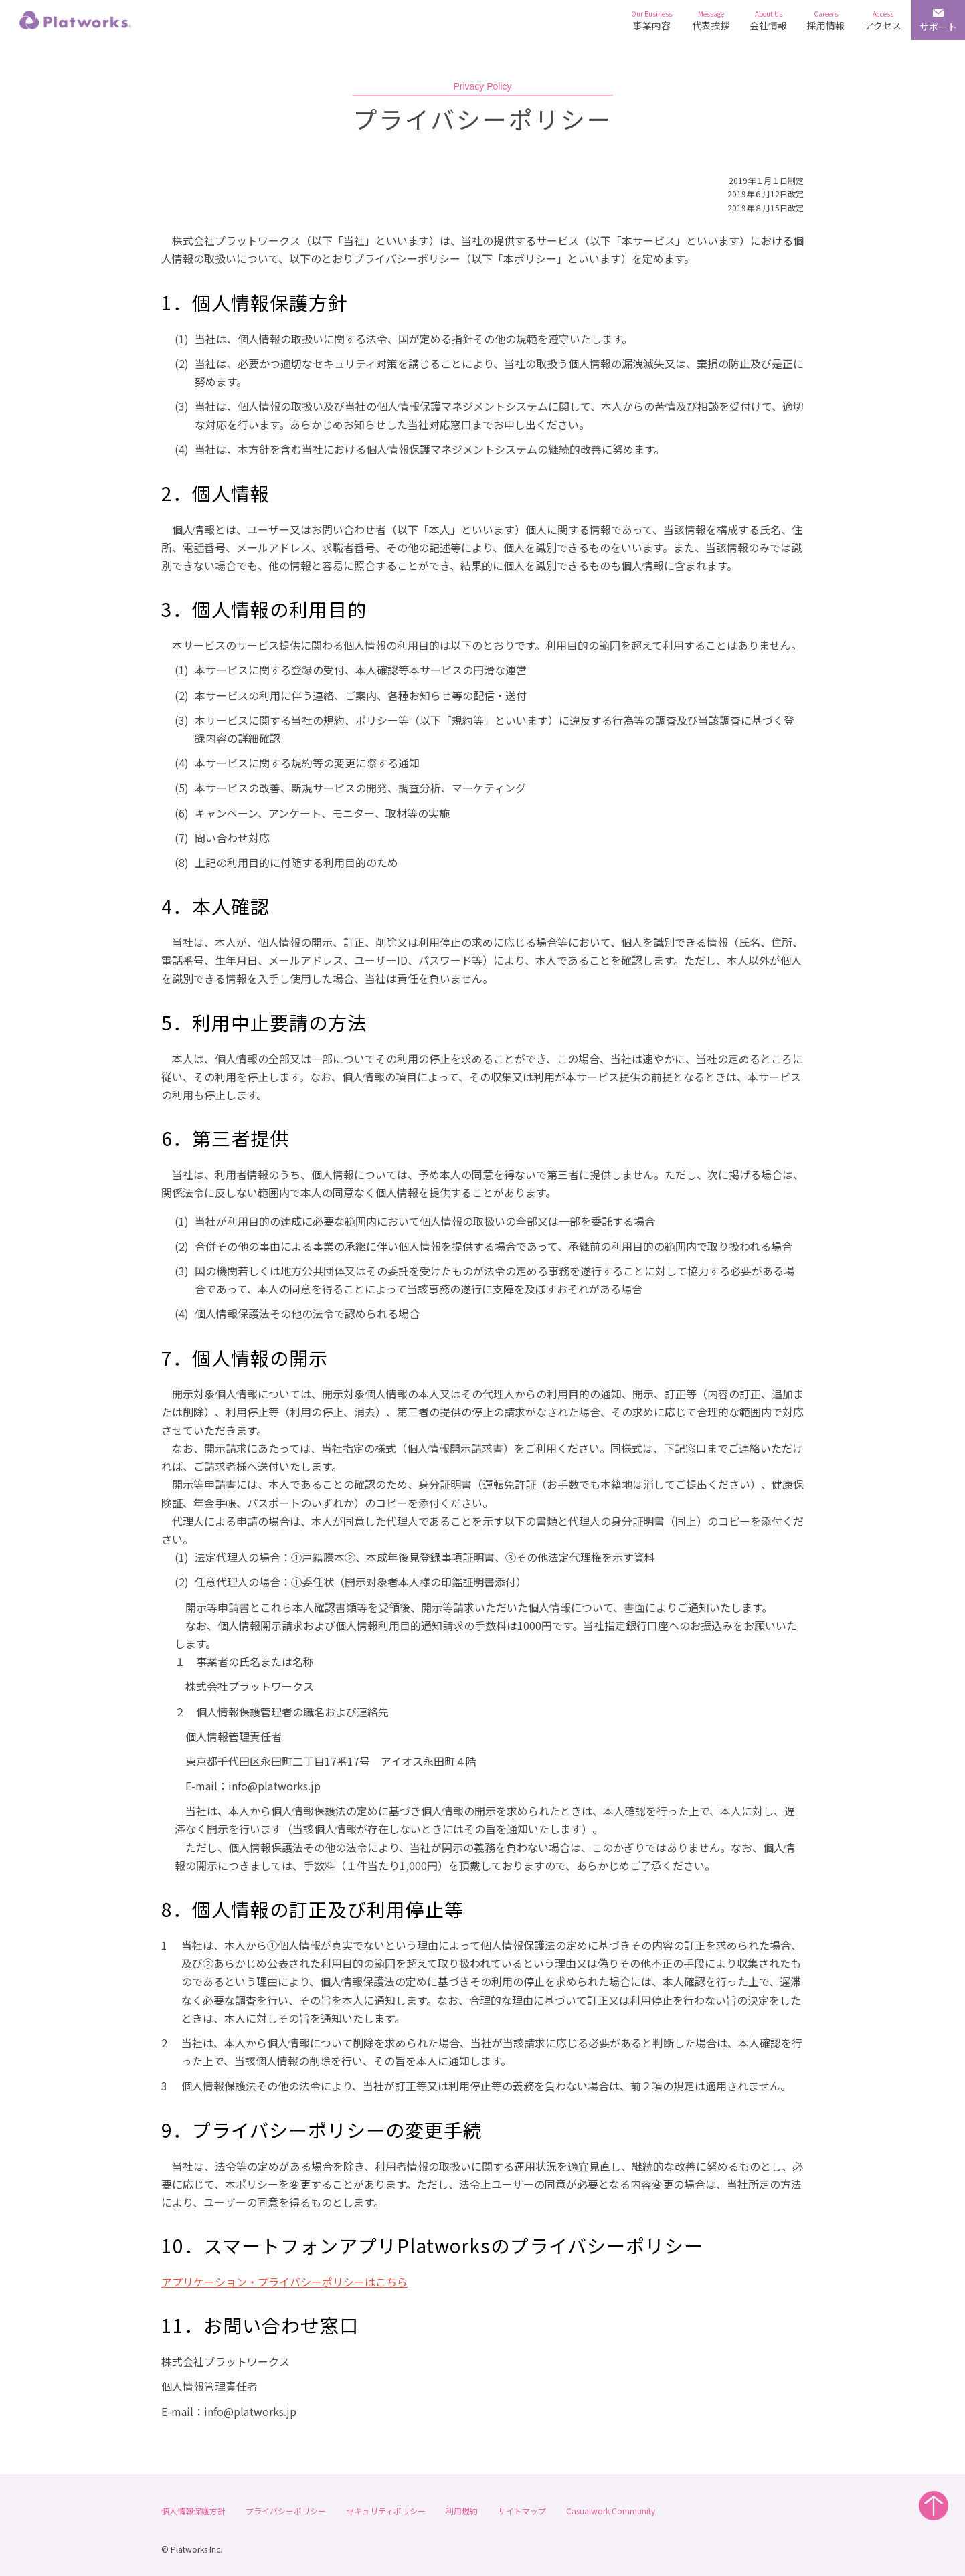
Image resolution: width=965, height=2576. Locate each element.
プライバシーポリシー (286, 2510)
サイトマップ (522, 2510)
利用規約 (462, 2510)
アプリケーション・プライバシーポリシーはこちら (284, 2282)
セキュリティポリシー (386, 2510)
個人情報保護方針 (193, 2510)
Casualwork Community (610, 2510)
